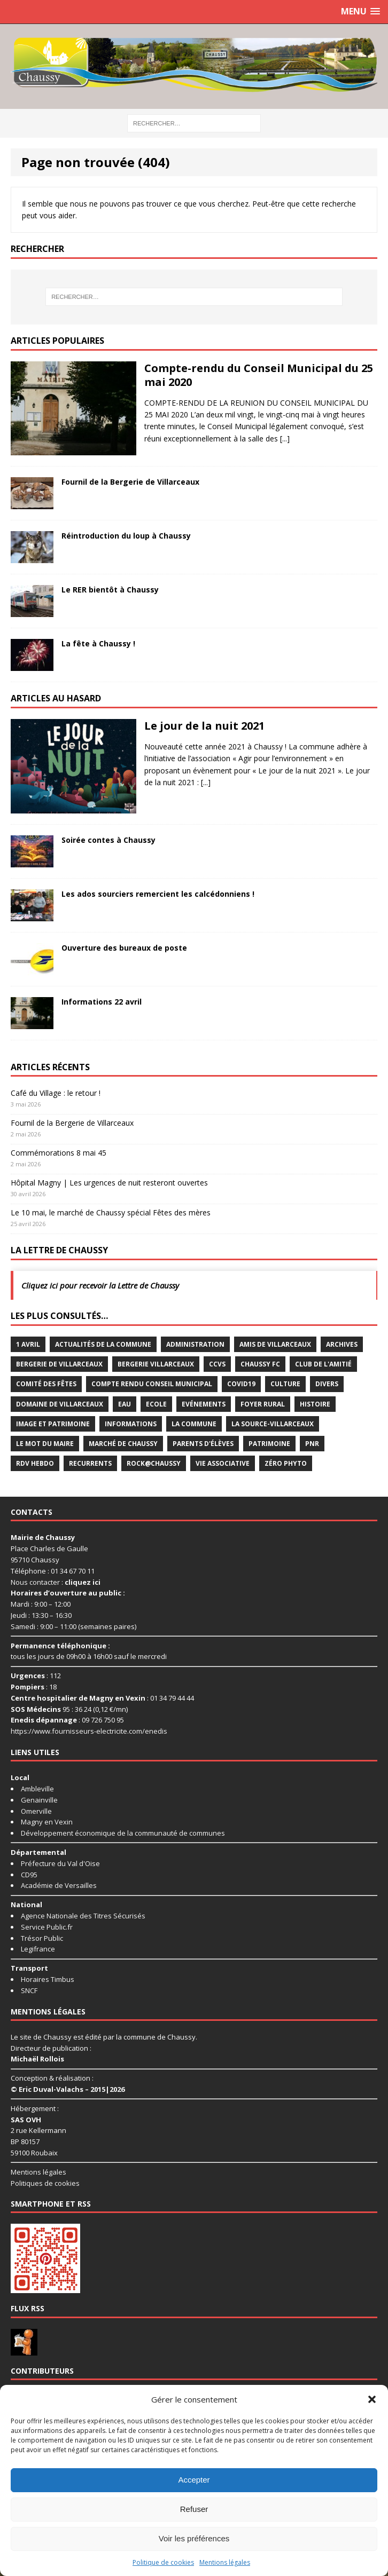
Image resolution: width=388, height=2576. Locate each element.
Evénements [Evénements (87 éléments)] (204, 1404)
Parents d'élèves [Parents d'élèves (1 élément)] (203, 1443)
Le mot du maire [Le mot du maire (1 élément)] (45, 1443)
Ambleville (37, 1788)
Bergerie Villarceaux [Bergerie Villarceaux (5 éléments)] (156, 1364)
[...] (285, 438)
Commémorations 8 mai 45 (58, 1153)
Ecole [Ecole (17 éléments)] (156, 1404)
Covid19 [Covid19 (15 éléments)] (241, 1383)
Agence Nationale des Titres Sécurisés (83, 1916)
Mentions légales (224, 2562)
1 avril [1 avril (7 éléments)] (28, 1344)
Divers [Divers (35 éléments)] (326, 1383)
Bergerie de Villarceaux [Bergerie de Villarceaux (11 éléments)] (59, 1364)
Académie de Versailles (59, 1885)
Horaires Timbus (47, 1979)
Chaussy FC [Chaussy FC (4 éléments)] (260, 1364)
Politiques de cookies (45, 2183)
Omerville (36, 1811)
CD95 (29, 1874)
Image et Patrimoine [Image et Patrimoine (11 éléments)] (53, 1423)
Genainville (39, 1800)
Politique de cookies (163, 2562)
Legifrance (38, 1949)
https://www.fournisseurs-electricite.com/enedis (89, 1731)
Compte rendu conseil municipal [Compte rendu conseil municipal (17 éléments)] (151, 1383)
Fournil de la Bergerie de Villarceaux (130, 482)
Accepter (193, 2479)
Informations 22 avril (101, 1002)
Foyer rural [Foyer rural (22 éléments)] (262, 1404)
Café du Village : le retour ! (55, 1093)
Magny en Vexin (47, 1822)
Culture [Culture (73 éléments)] (285, 1383)
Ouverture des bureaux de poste (124, 948)
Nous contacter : (55, 1582)
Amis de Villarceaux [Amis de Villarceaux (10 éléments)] (275, 1344)
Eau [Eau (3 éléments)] (124, 1404)
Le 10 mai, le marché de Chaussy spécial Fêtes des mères (111, 1212)
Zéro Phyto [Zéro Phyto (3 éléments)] (286, 1463)
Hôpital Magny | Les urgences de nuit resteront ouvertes (109, 1183)
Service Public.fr (47, 1927)
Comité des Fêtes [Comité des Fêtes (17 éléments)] (46, 1383)
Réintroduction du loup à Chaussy (126, 536)
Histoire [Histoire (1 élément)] (315, 1404)
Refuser (194, 2509)
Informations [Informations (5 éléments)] (131, 1423)
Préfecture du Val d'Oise (60, 1863)
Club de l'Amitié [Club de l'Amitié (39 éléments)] (323, 1364)
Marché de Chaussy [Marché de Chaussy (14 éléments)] (123, 1443)
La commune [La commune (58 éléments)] (194, 1423)
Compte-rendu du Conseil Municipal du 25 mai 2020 (258, 375)
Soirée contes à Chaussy (108, 840)
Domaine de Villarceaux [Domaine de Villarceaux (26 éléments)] (59, 1404)
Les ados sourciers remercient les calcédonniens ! (157, 894)
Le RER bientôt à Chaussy (110, 589)
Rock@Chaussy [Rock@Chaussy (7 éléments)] (154, 1463)
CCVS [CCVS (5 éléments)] (217, 1364)
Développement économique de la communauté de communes (123, 1833)
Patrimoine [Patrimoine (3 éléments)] (269, 1443)
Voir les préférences (194, 2538)
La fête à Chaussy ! (98, 643)
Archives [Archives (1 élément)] (342, 1344)
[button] (372, 2399)
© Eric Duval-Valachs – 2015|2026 (68, 2089)
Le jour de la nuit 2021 (204, 725)
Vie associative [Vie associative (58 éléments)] (223, 1463)
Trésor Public (42, 1938)
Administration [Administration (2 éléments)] (195, 1344)
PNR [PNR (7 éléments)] (312, 1443)
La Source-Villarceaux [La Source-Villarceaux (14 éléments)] (272, 1423)
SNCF (29, 1990)
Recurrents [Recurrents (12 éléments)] (90, 1463)
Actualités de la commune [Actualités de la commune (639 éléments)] (103, 1344)
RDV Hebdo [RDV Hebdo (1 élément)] (35, 1463)
